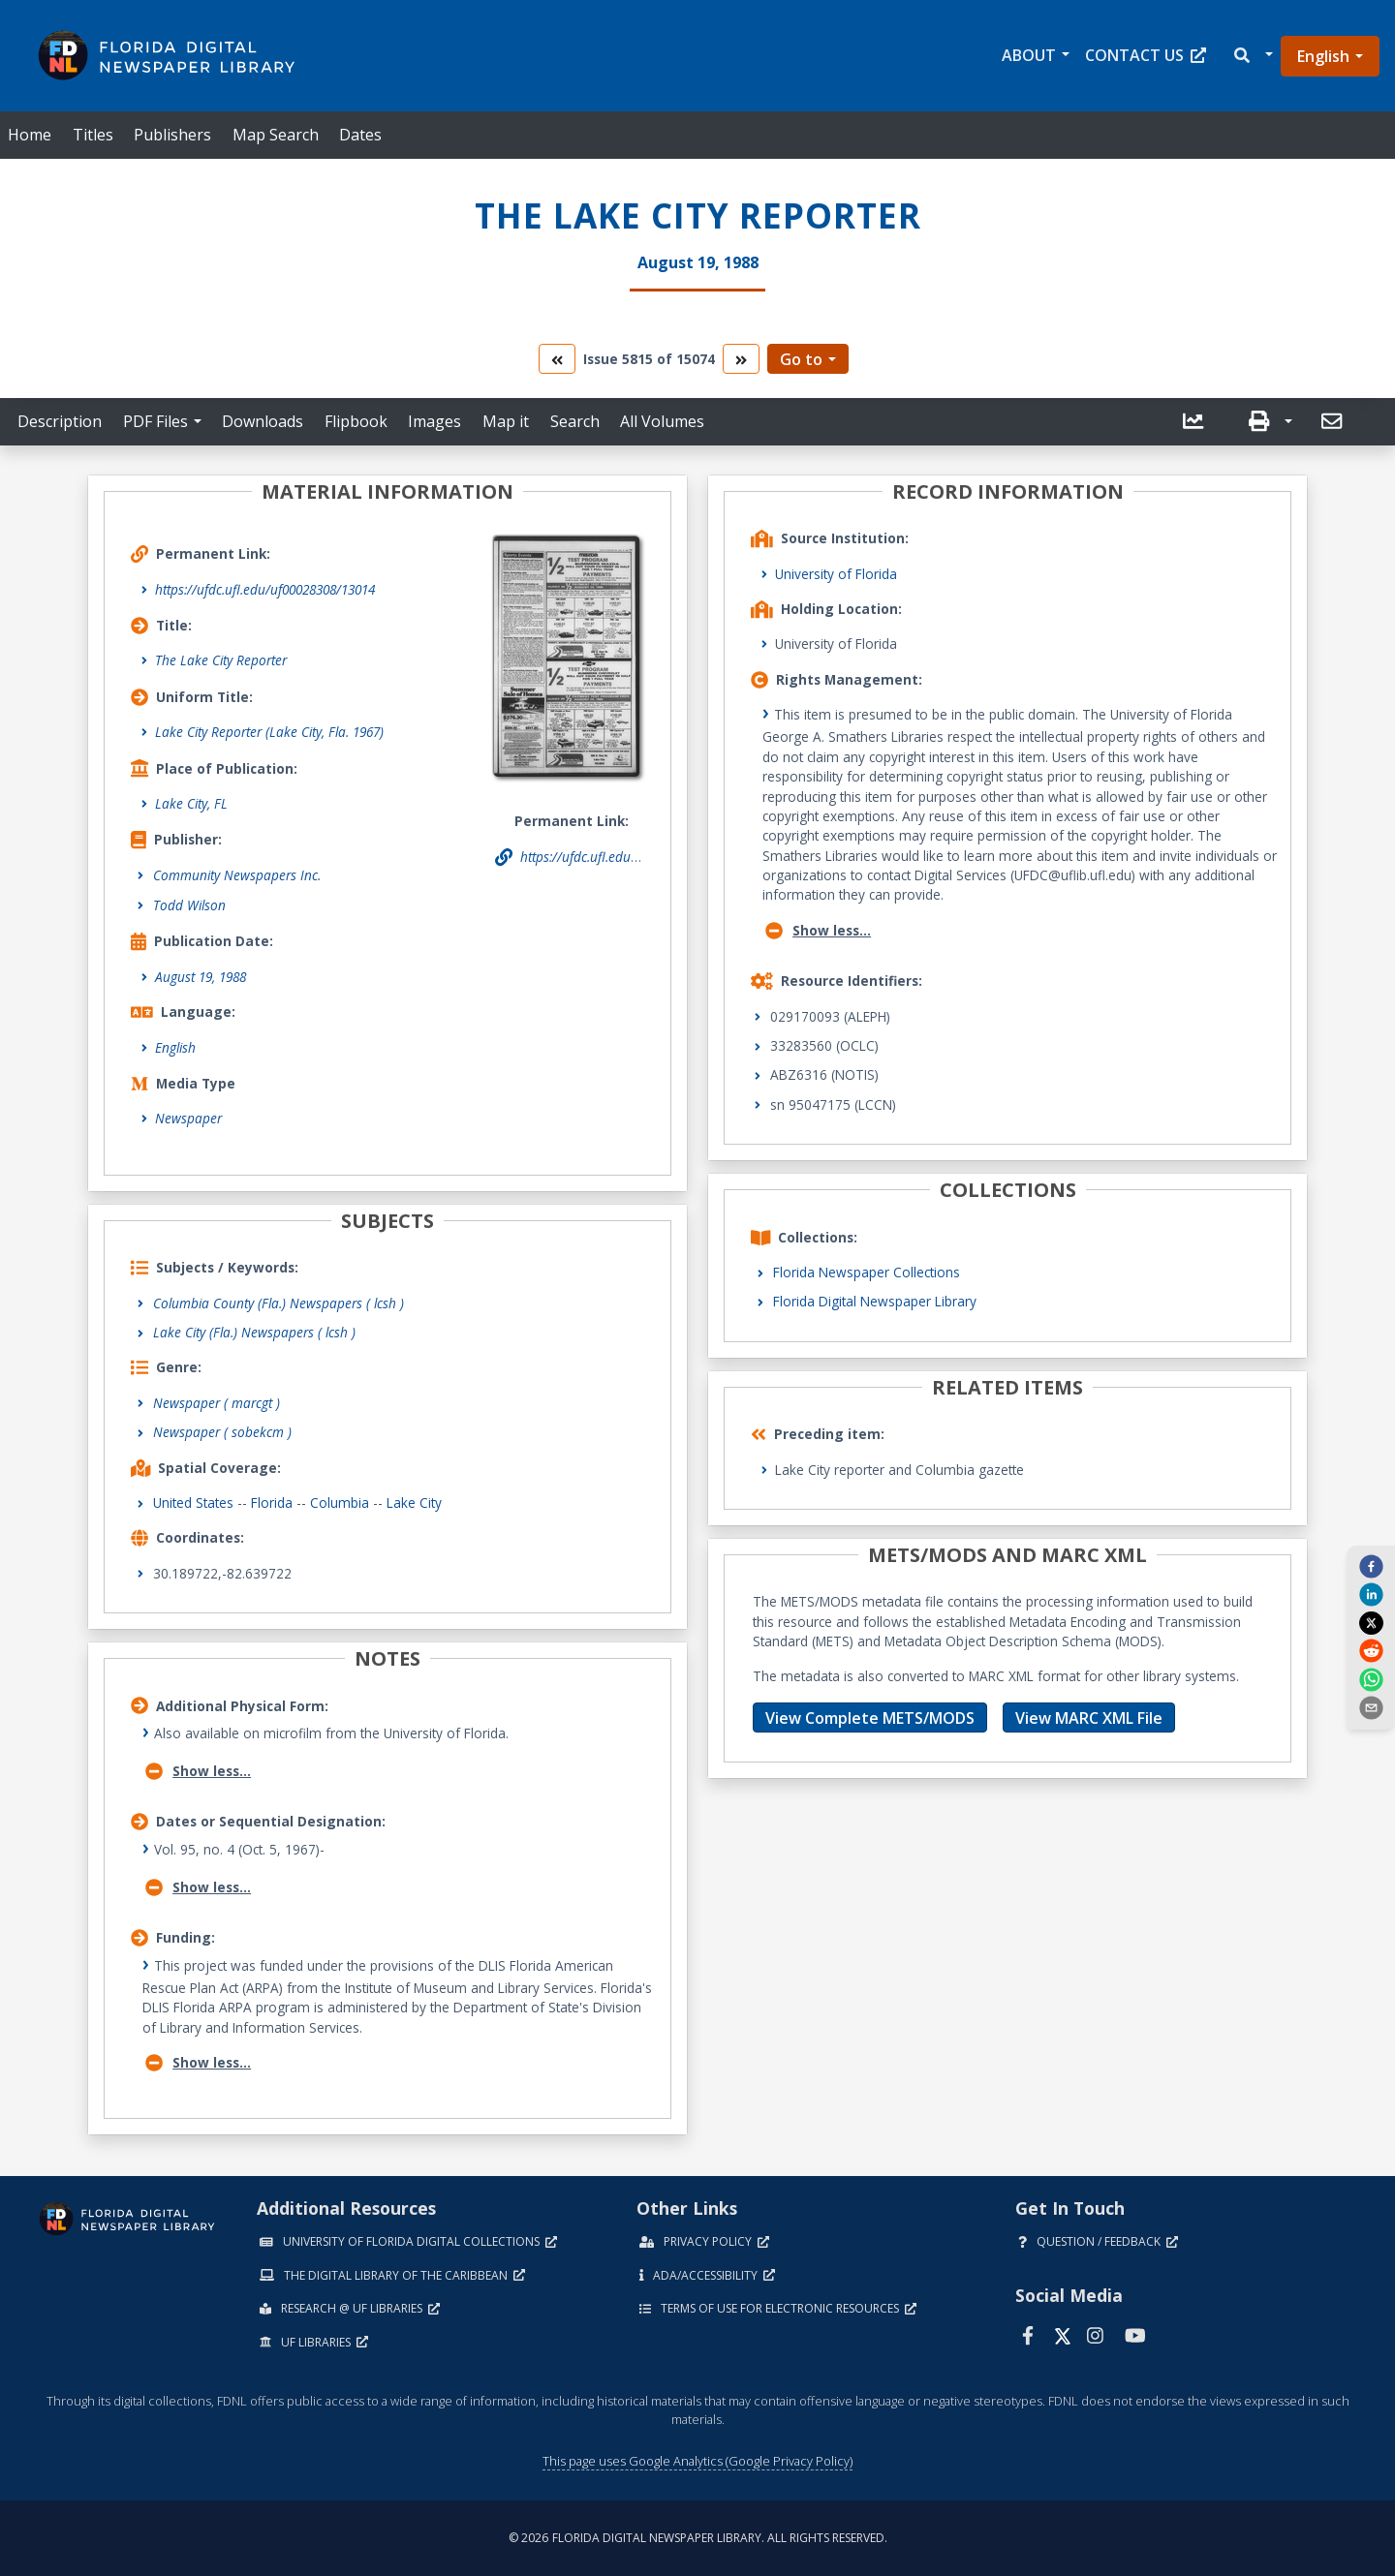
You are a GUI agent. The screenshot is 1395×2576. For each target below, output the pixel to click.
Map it (505, 421)
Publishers (172, 134)
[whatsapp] (1370, 1678)
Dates (360, 134)
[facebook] (1370, 1566)
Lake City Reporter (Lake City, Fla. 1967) (269, 731)
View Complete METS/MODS (870, 1718)
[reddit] (1370, 1650)
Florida (272, 1502)
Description (59, 421)
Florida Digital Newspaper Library (874, 1301)
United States (193, 1502)
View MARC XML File (1088, 1718)
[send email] (1370, 1707)
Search (575, 421)
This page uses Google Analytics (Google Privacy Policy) (697, 2460)
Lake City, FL (191, 803)
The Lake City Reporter (221, 660)
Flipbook (356, 421)
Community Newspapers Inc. (237, 875)
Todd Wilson (189, 905)
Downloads (262, 421)
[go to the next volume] (741, 359)
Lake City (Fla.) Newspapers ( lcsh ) (254, 1332)
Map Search (275, 134)
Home (29, 134)
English (1323, 56)
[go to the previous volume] (557, 359)
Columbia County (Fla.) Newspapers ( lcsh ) (278, 1303)
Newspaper (188, 1118)
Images (434, 421)
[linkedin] (1370, 1594)
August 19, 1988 (200, 976)
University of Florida (836, 574)
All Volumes (662, 421)
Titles (93, 134)
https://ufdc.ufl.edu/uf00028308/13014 (265, 589)
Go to (801, 359)
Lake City (414, 1502)
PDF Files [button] (155, 421)
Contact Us (1145, 55)
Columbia (339, 1502)
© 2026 (698, 2538)
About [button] (1029, 55)
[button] (1252, 56)
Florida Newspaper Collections (866, 1272)
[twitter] (1370, 1622)
